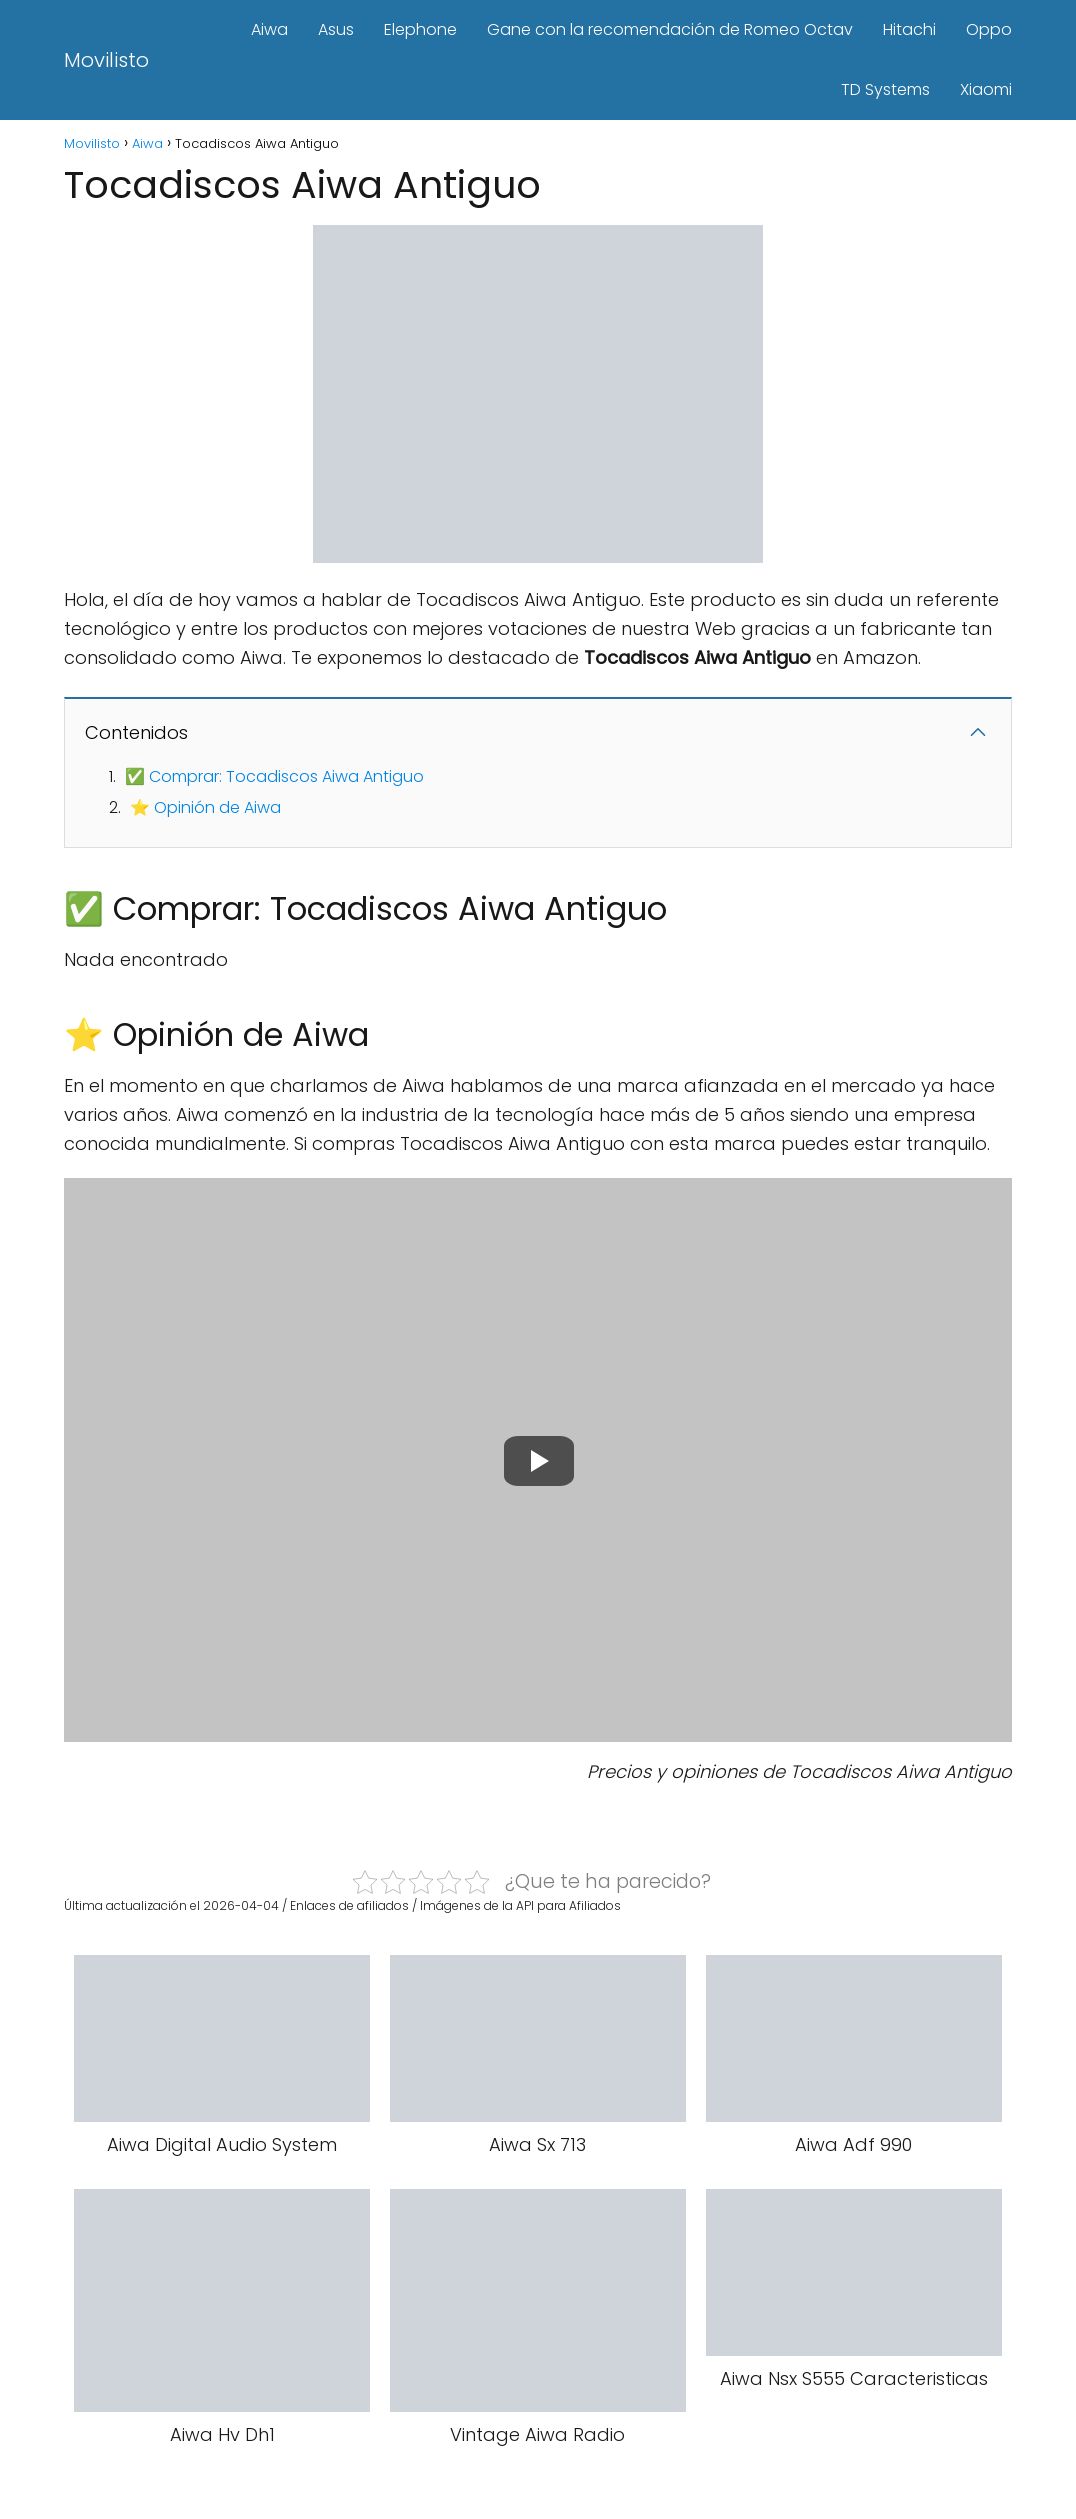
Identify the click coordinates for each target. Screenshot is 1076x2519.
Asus (336, 29)
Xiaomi (986, 89)
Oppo (989, 29)
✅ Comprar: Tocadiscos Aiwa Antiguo (274, 776)
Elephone (420, 29)
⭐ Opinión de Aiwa (205, 807)
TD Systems (885, 89)
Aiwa (269, 29)
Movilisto (106, 60)
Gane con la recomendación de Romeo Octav (670, 29)
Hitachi (909, 29)
